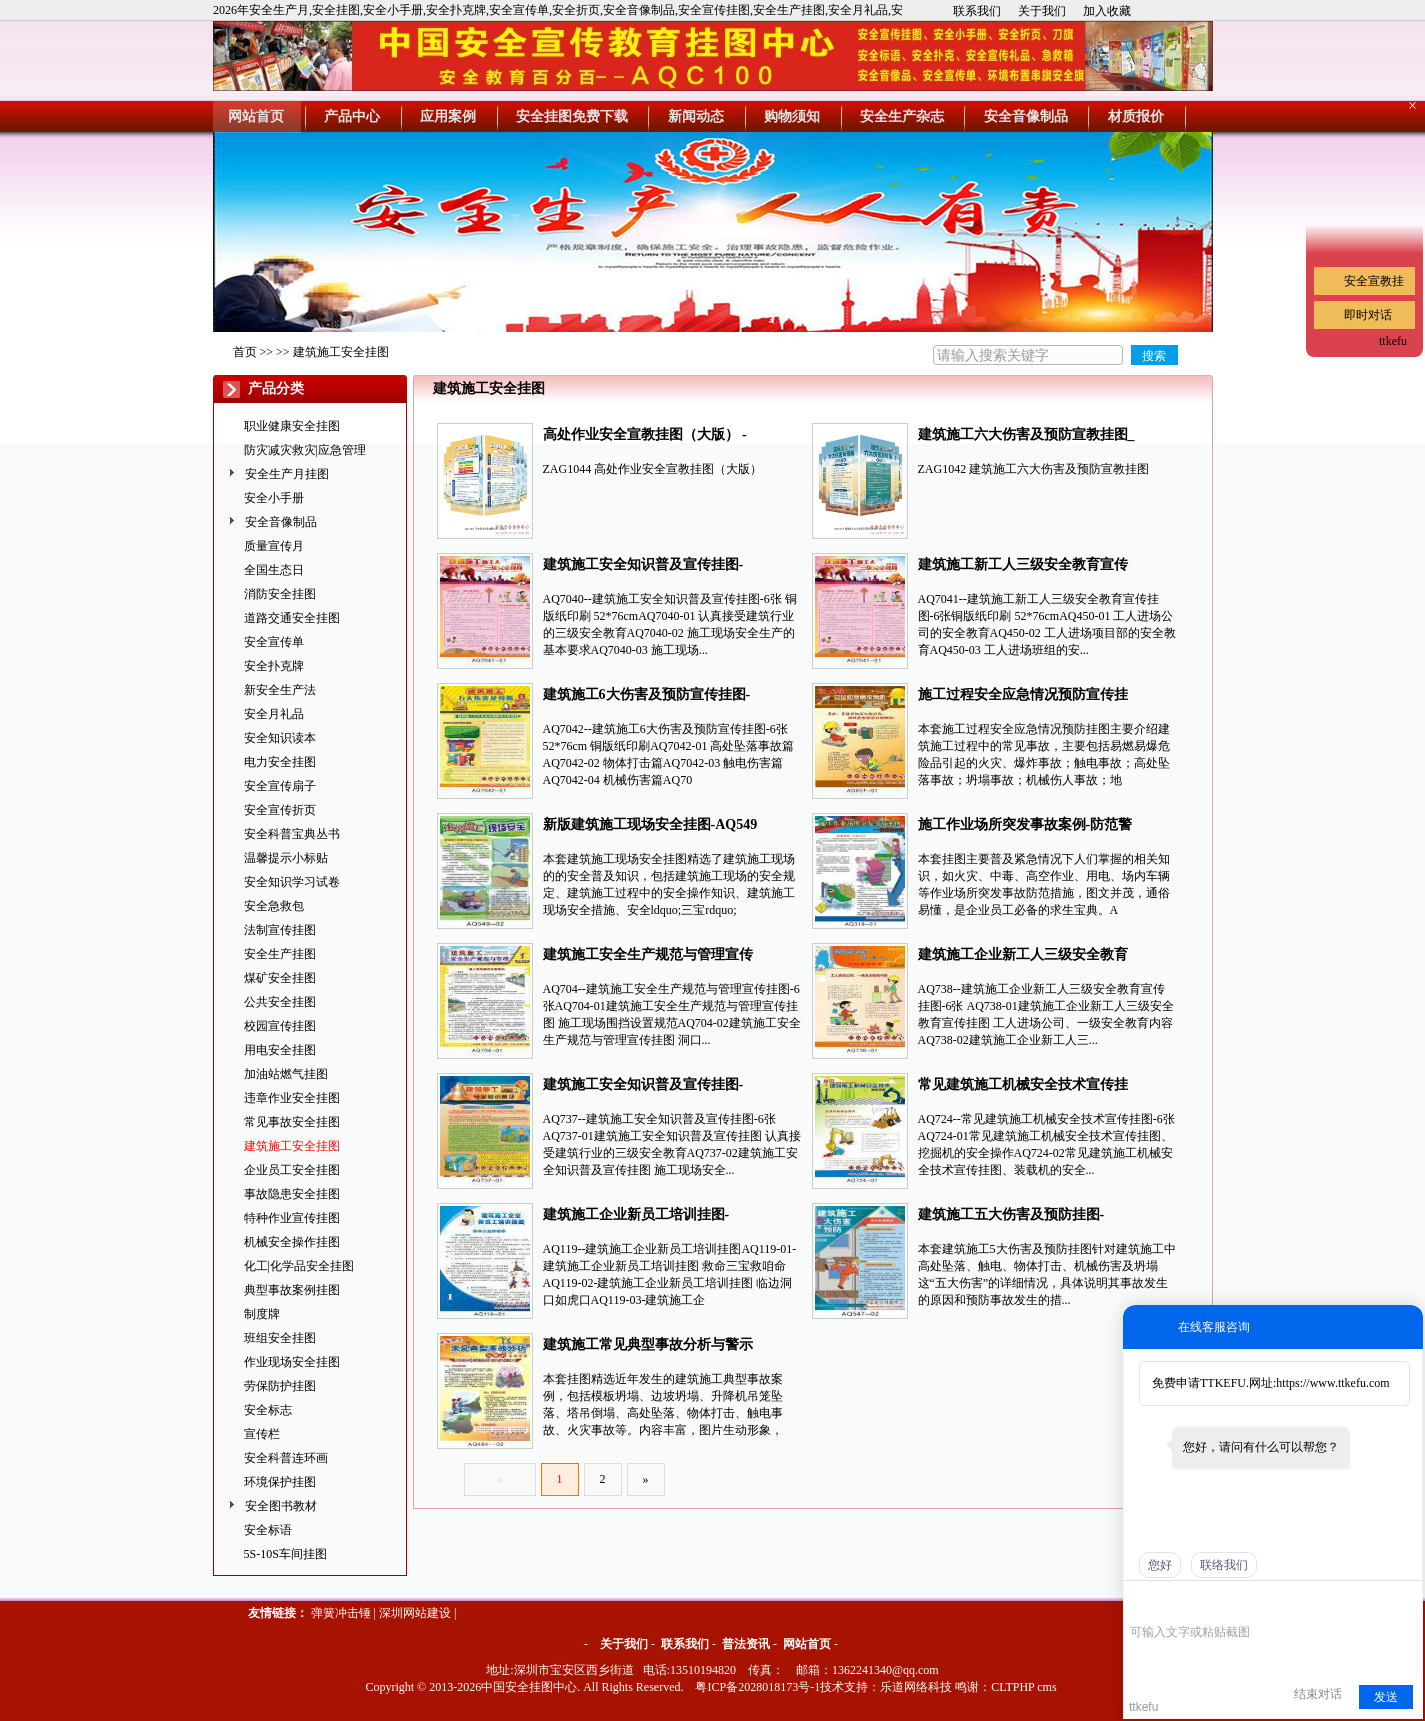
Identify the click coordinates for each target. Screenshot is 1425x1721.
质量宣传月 (274, 546)
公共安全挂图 (280, 1002)
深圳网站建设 (415, 1613)
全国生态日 (274, 570)
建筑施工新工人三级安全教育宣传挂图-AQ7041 (1023, 566)
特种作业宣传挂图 (292, 1218)
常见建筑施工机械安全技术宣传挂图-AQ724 (1023, 1086)
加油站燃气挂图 (286, 1074)
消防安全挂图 (280, 594)
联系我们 (977, 11)
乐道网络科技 (916, 1687)
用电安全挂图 (280, 1050)
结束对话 (1318, 1694)
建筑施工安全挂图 (341, 352)
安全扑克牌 (274, 666)
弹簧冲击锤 (341, 1613)
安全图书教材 (281, 1506)
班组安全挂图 (280, 1338)
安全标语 (268, 1530)
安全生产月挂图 (287, 474)
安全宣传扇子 (280, 786)
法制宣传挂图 (280, 930)
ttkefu (1393, 341)
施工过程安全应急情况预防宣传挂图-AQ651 (1023, 696)
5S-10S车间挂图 (285, 1554)
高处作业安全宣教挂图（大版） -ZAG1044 (645, 436)
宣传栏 (262, 1434)
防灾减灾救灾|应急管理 (305, 450)
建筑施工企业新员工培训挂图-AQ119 (636, 1216)
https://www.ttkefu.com (1332, 1383)
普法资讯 (746, 1644)
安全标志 (268, 1410)
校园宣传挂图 (280, 1026)
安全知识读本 (280, 738)
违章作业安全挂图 (292, 1098)
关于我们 (1042, 11)
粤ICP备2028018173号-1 (757, 1687)
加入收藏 (1107, 11)
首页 (245, 352)
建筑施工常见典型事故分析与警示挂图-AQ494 (648, 1346)
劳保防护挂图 (280, 1386)
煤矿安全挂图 (280, 978)
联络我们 (1224, 1565)
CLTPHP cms (1023, 1687)
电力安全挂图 (280, 762)
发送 (1386, 1697)
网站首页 (807, 1644)
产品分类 (276, 388)
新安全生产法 (280, 690)
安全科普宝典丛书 (292, 834)
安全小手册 (274, 498)
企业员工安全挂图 (292, 1170)
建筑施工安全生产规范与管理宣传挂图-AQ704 (648, 956)
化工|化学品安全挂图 (299, 1266)
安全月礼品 (274, 714)
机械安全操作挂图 (292, 1242)
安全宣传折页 (280, 810)
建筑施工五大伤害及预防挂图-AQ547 (1011, 1216)
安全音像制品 (281, 522)
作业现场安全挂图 (292, 1362)
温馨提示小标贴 (286, 858)
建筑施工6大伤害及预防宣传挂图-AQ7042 (647, 696)
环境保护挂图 (280, 1482)
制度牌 (262, 1314)
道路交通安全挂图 (292, 618)
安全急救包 (274, 906)
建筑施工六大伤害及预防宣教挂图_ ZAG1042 (1026, 436)
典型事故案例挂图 (292, 1290)
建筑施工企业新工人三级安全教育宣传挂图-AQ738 (1023, 956)
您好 (1160, 1565)
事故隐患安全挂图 (292, 1194)
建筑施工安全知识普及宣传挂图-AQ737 (643, 1086)
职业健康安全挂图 (292, 426)
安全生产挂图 (280, 954)
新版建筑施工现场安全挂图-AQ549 (650, 824)
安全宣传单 (274, 642)
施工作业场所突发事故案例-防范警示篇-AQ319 (1025, 826)
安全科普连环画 (286, 1458)
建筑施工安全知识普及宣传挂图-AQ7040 (643, 566)
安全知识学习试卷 (292, 882)
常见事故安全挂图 (292, 1122)
